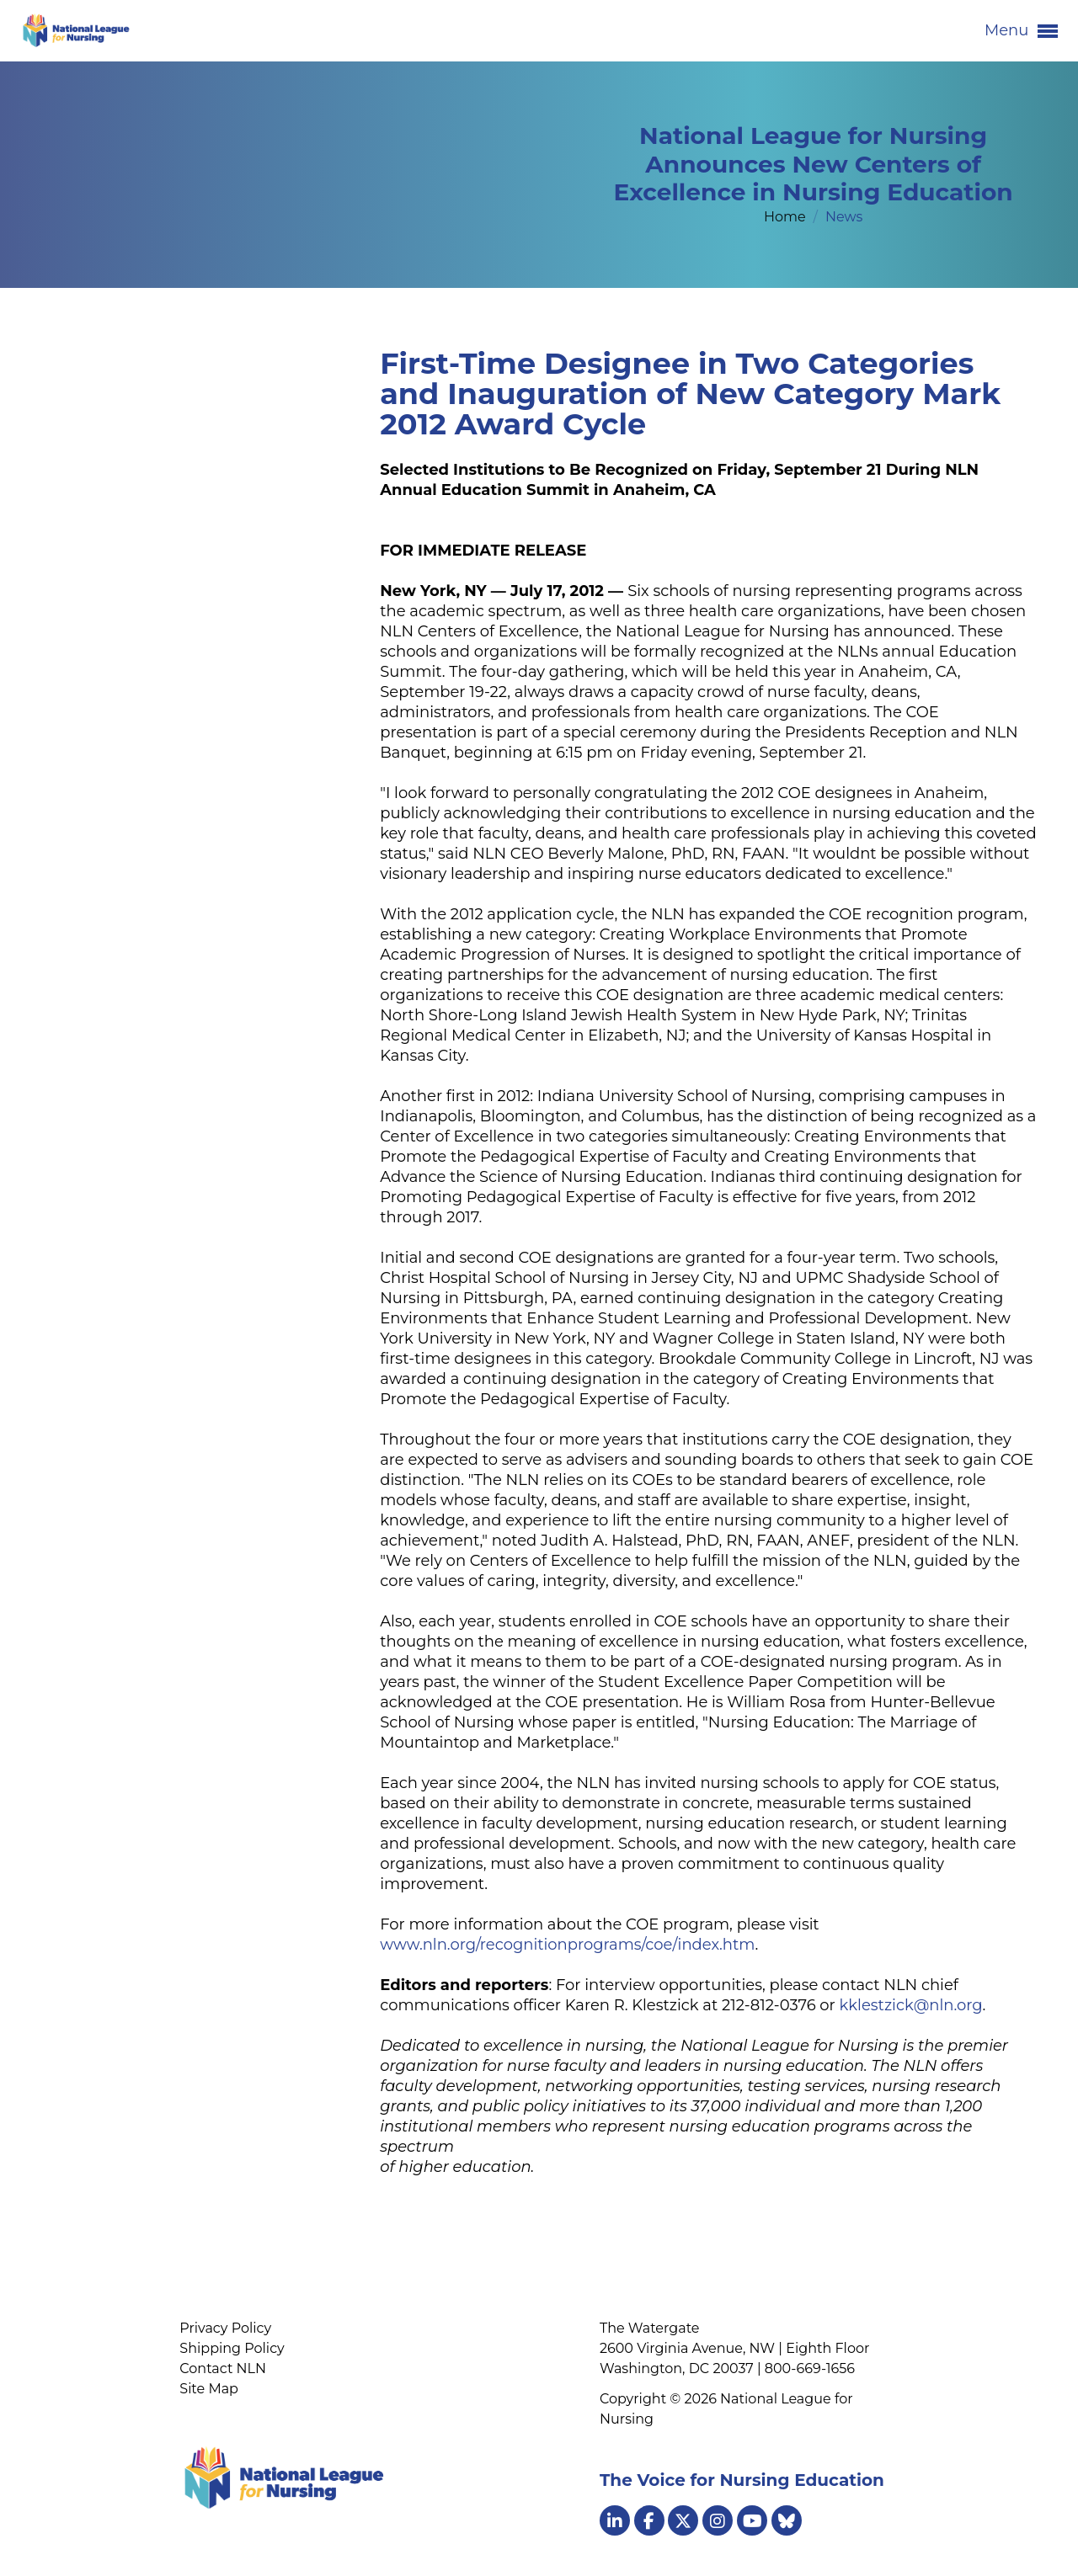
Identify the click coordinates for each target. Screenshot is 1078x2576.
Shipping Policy (231, 2348)
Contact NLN (222, 2368)
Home (786, 217)
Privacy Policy (225, 2328)
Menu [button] (1021, 31)
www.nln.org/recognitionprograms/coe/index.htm (567, 1944)
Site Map (208, 2389)
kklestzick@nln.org (911, 2005)
